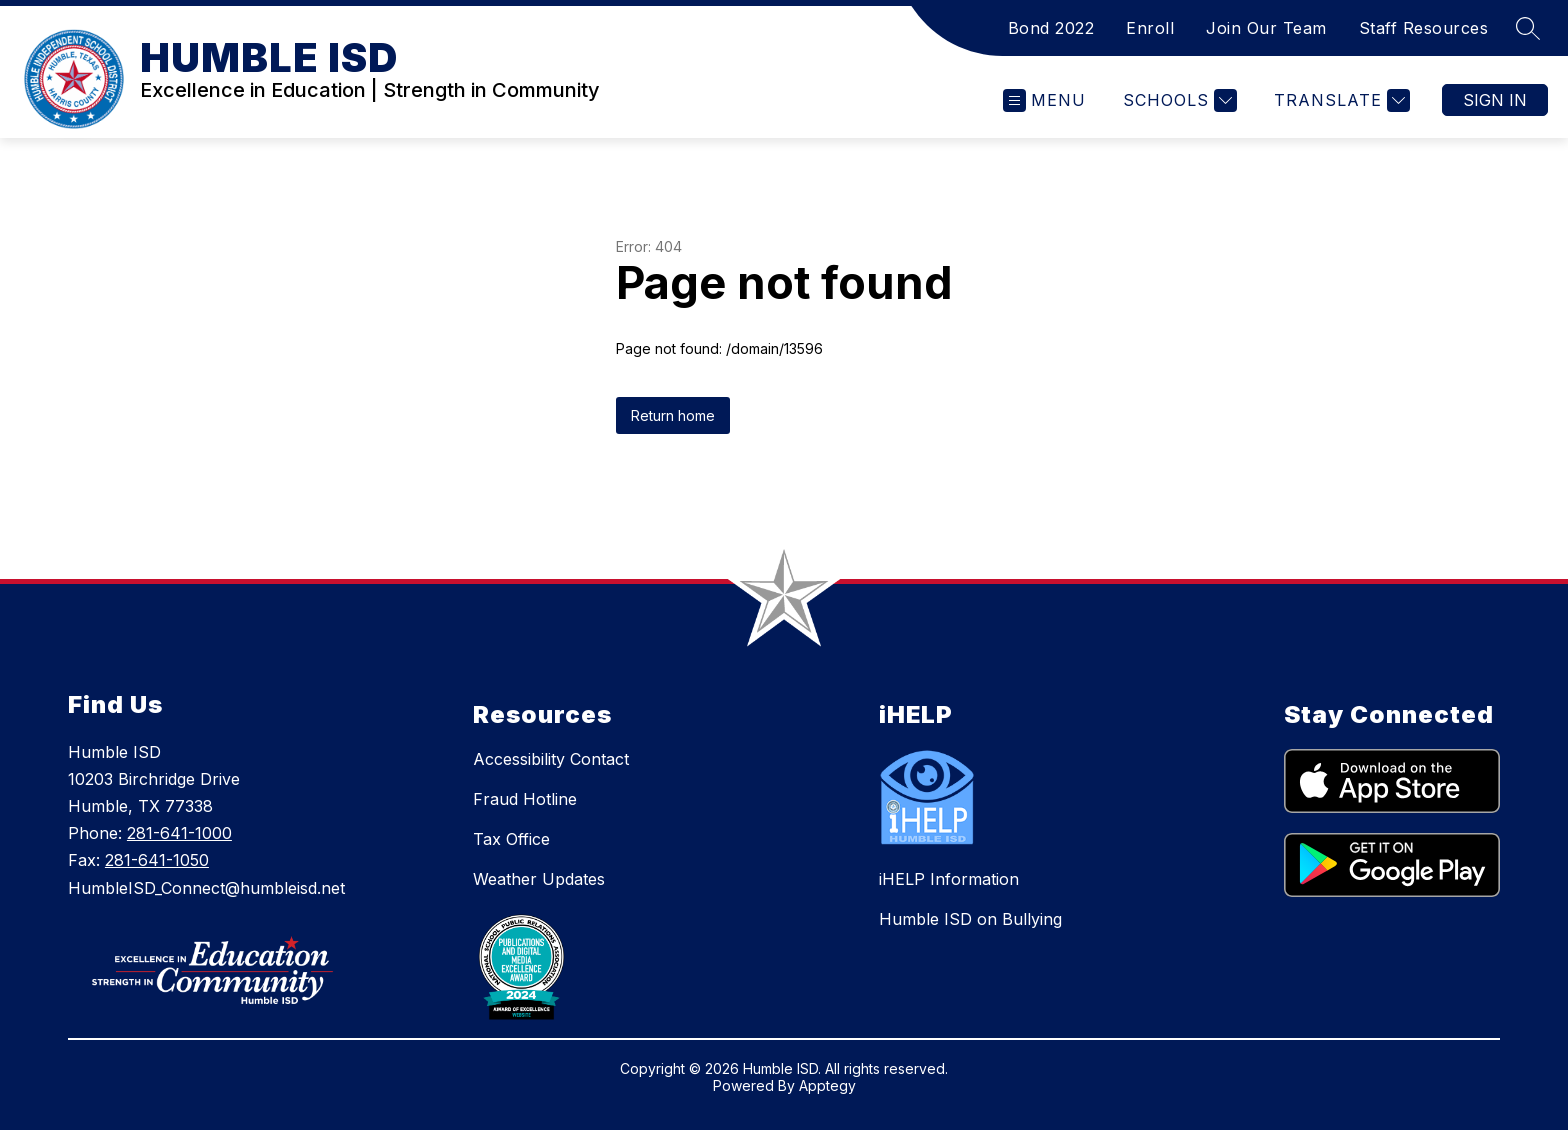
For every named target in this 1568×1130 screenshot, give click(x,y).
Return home (673, 415)
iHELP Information (949, 879)
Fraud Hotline (525, 799)
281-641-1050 (157, 860)
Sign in (1495, 100)
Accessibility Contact (551, 759)
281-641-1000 (179, 833)
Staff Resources (1424, 28)
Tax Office (511, 839)
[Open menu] (1044, 100)
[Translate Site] (1339, 100)
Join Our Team (1266, 28)
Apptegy (827, 1085)
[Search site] (1528, 28)
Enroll (1150, 28)
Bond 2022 (1051, 28)
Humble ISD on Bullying (970, 919)
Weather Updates (539, 879)
